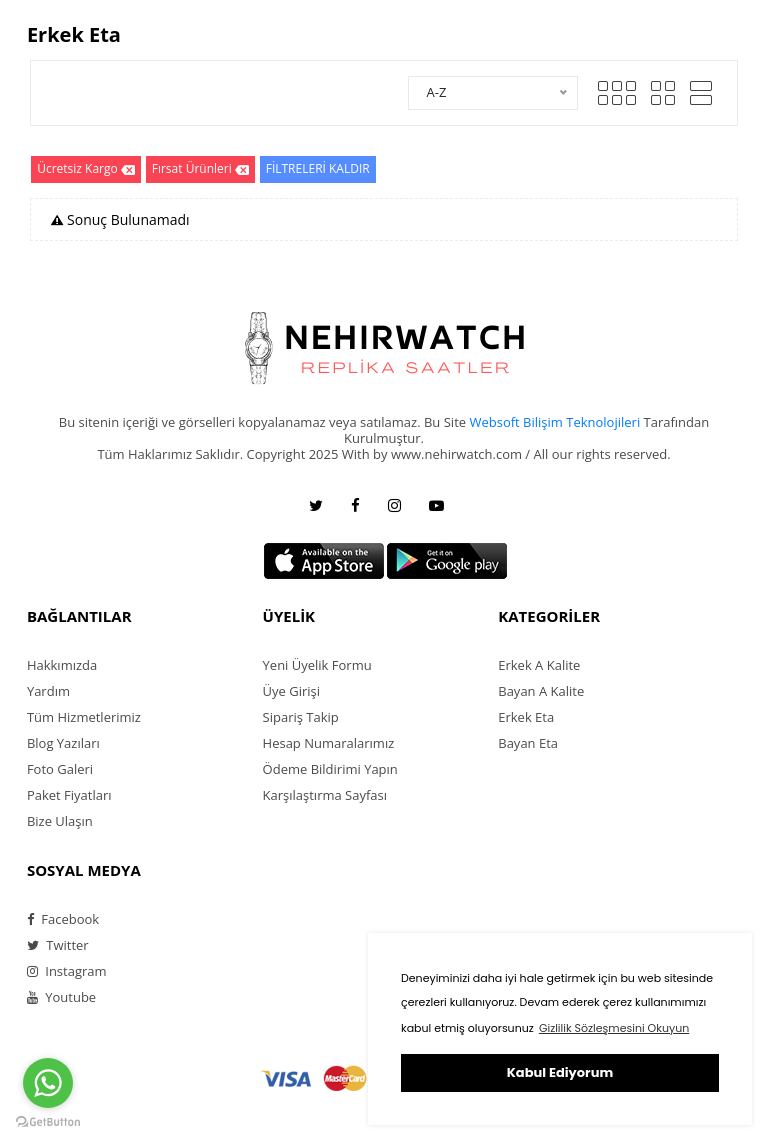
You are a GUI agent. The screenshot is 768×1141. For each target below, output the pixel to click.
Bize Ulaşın (60, 821)
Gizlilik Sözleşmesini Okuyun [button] (614, 1028)
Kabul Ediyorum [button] (560, 1072)
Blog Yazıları (63, 743)
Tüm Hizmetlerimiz (84, 717)
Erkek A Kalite (539, 665)
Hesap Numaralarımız (329, 743)
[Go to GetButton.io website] (48, 1121)
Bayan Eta (528, 743)
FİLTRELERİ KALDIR (318, 168)
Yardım (48, 691)
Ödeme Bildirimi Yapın (330, 769)
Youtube (61, 997)
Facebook (63, 919)
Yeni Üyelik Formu (317, 665)
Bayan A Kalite (541, 691)
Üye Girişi (291, 691)
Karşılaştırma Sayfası (325, 795)
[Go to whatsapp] (48, 1083)
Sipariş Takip (301, 717)
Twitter (58, 945)
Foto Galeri (60, 769)
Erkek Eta (526, 717)
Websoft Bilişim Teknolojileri (554, 422)
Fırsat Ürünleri (200, 169)
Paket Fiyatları (69, 795)
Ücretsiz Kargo (86, 169)
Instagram (67, 971)
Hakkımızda (62, 665)
